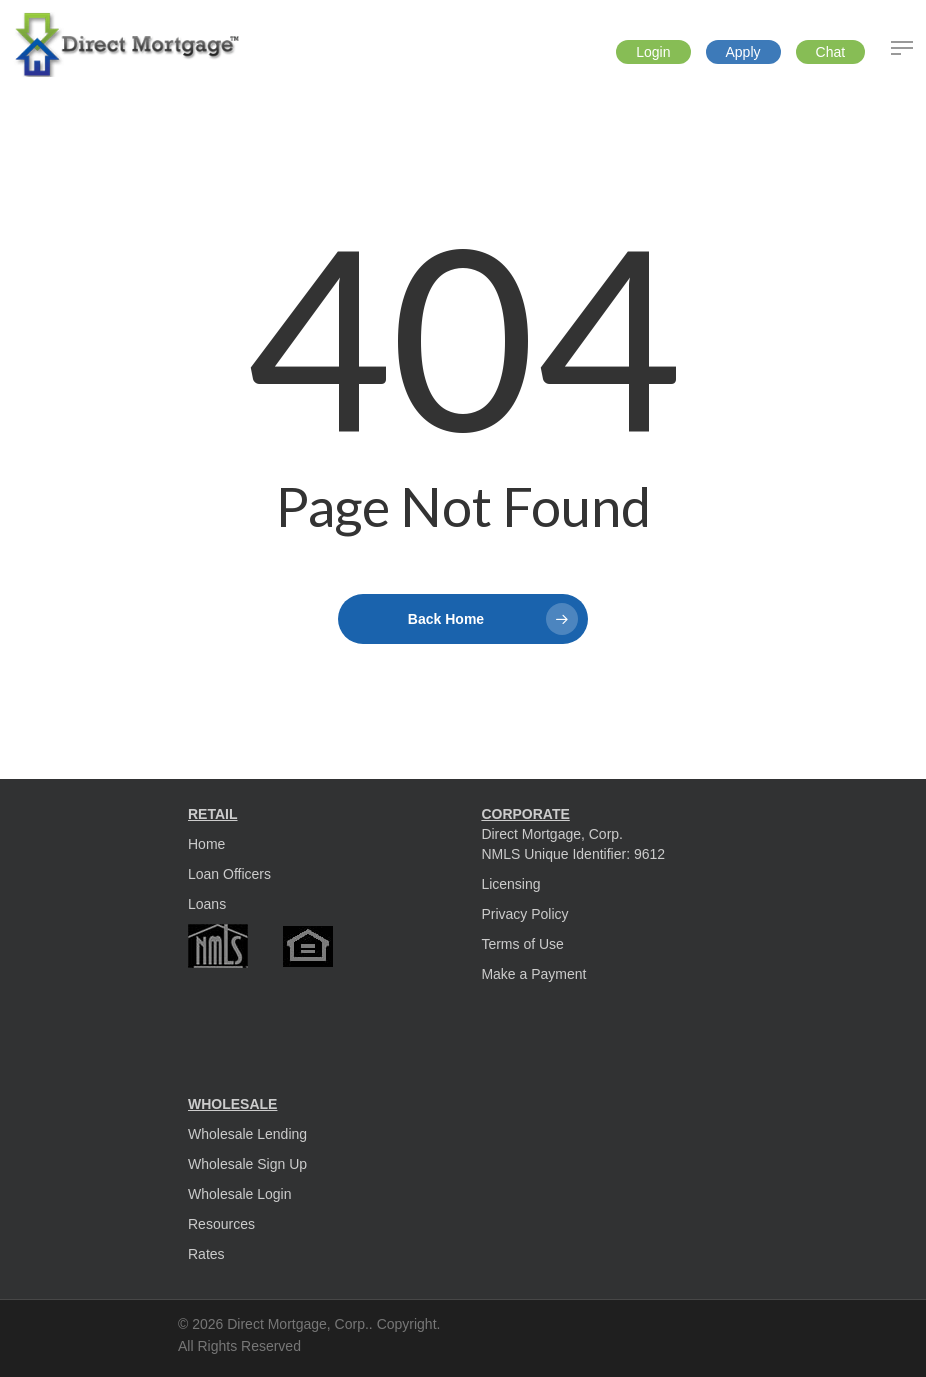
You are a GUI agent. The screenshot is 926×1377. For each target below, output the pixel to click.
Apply (743, 52)
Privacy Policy (524, 914)
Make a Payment (533, 974)
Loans (207, 904)
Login (653, 52)
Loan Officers (229, 874)
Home (206, 844)
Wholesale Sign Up (247, 1164)
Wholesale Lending (247, 1134)
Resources (221, 1224)
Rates (206, 1254)
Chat (831, 52)
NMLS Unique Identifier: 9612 (573, 854)
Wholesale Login (240, 1194)
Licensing (510, 884)
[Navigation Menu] (902, 48)
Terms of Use (522, 944)
